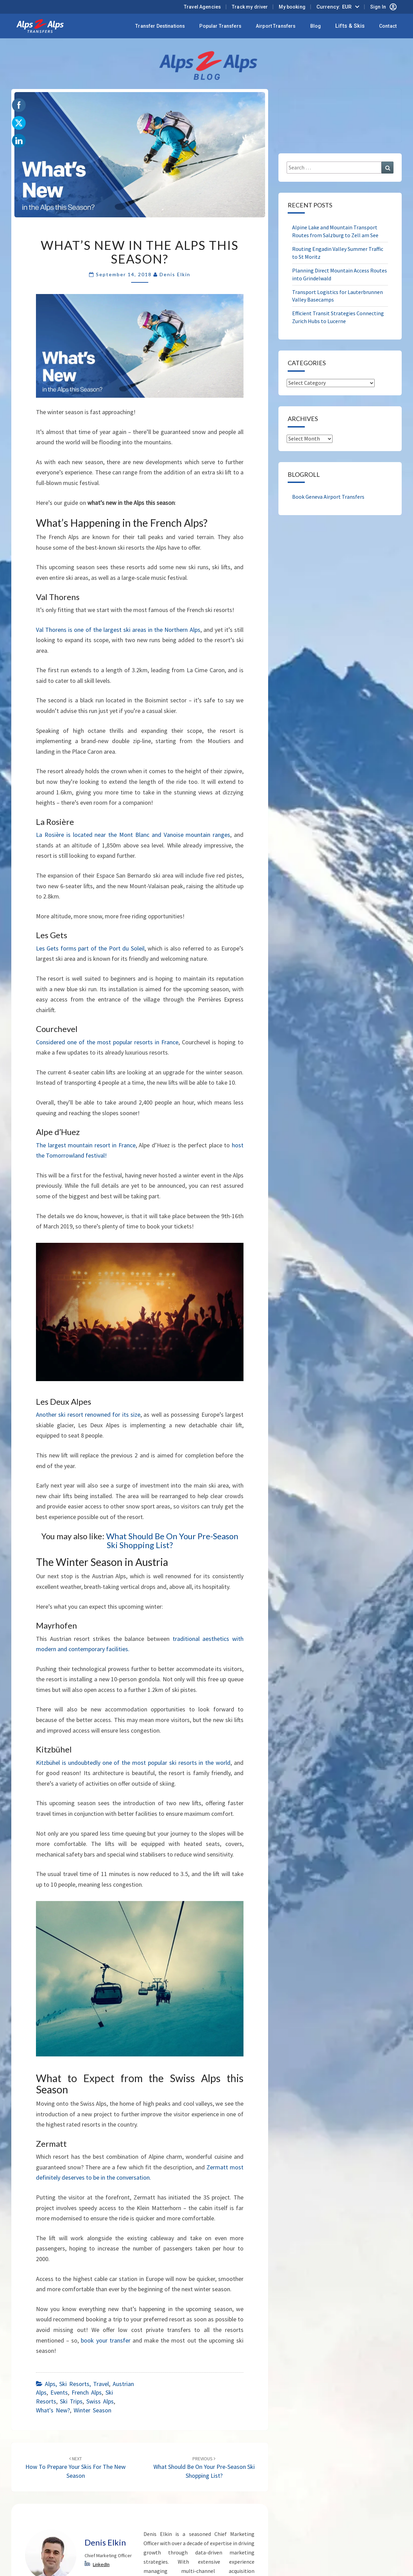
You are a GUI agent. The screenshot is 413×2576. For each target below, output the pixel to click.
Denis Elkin (175, 274)
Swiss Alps (100, 2401)
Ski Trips (71, 2401)
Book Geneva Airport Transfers (328, 496)
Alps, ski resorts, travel (77, 2384)
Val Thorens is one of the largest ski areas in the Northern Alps (118, 630)
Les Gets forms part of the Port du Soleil (90, 948)
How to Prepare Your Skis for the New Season (75, 2467)
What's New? (53, 2410)
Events (59, 2392)
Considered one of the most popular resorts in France (107, 1042)
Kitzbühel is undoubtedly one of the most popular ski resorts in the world (133, 1763)
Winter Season (92, 2410)
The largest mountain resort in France (86, 1145)
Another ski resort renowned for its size (88, 1414)
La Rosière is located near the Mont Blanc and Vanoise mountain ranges (133, 835)
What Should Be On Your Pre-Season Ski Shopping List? (172, 1540)
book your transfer (105, 2340)
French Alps (87, 2392)
